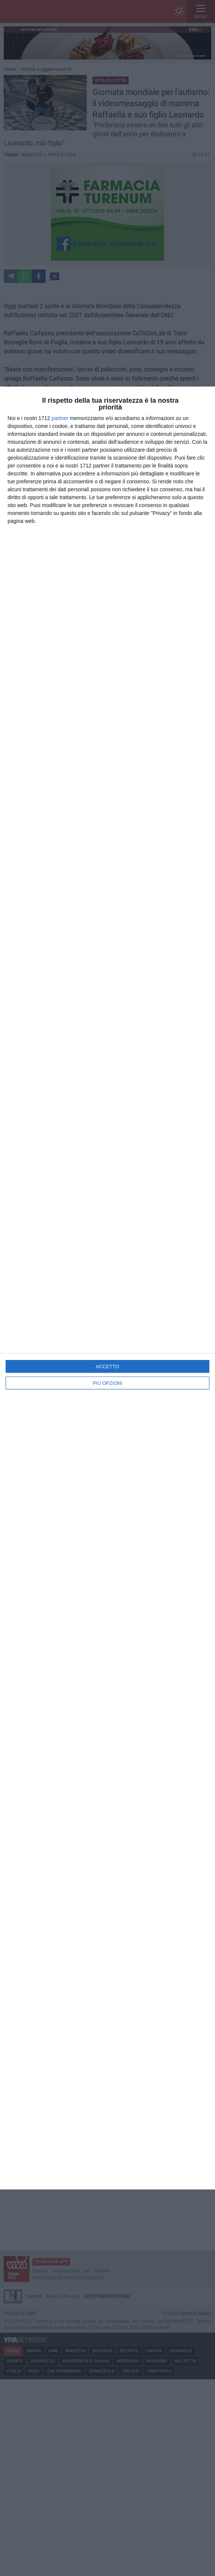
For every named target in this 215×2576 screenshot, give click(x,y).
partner (60, 418)
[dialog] (107, 1288)
